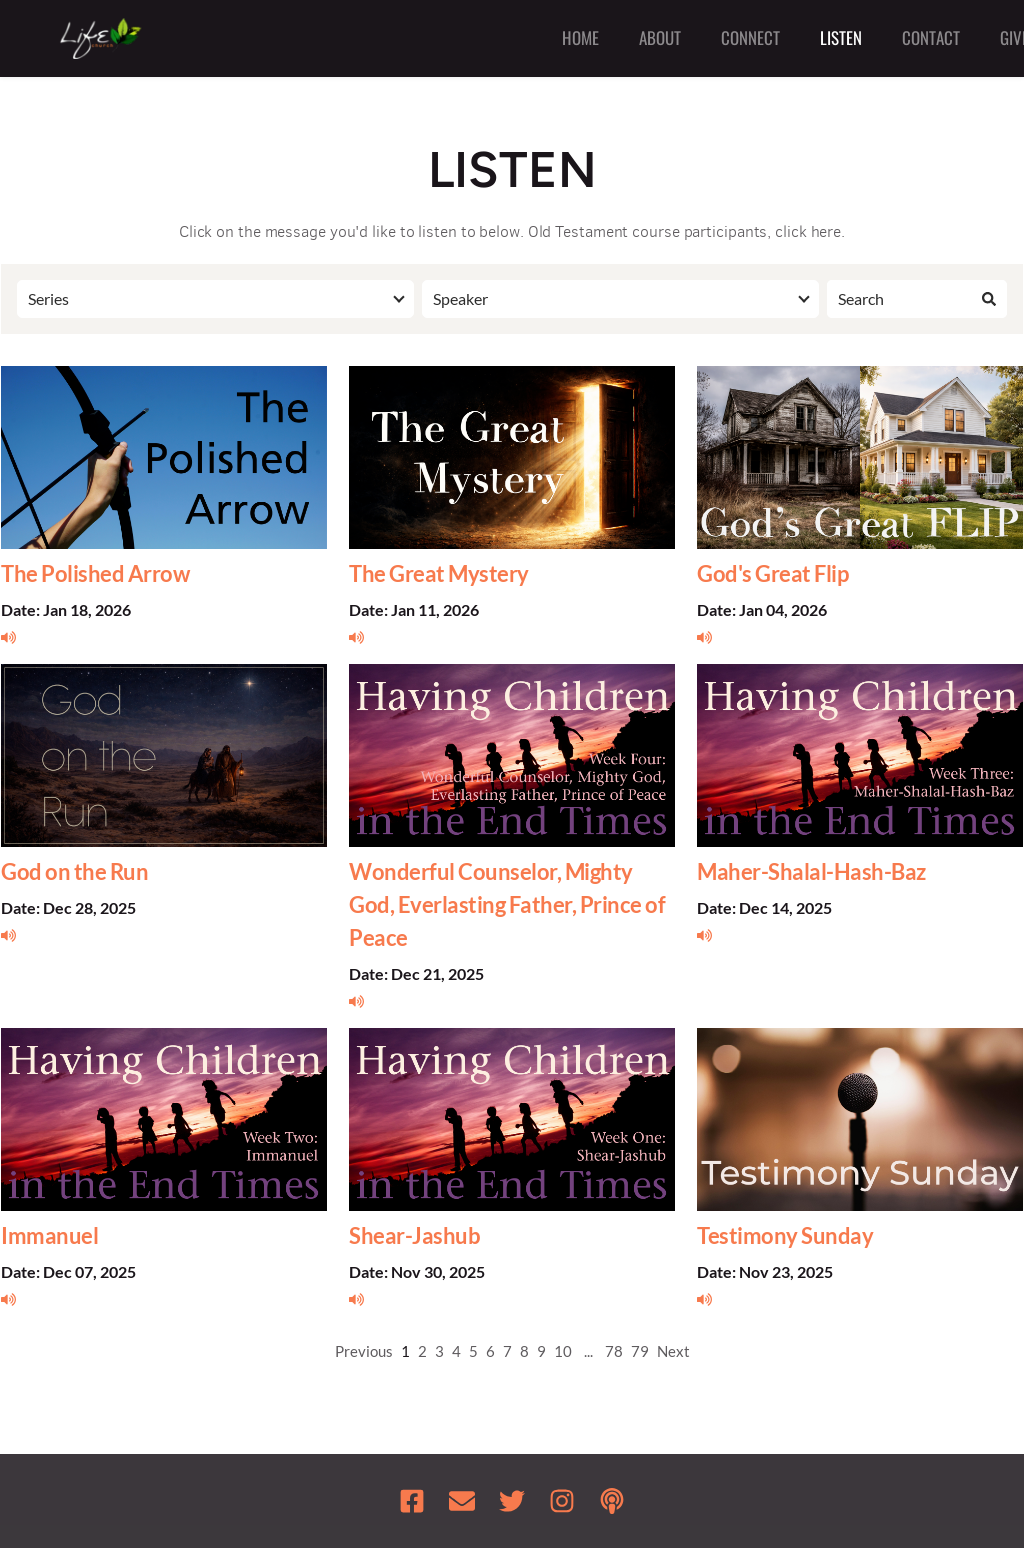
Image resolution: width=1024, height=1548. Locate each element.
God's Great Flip (772, 573)
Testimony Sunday (785, 1235)
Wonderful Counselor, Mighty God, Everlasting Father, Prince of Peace (507, 904)
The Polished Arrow (95, 573)
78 (614, 1351)
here (826, 231)
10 (563, 1351)
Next (673, 1351)
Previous (364, 1351)
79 (640, 1351)
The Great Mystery (439, 573)
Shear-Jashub (414, 1235)
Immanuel (49, 1235)
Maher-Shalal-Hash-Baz (811, 871)
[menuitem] (580, 38)
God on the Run (74, 871)
